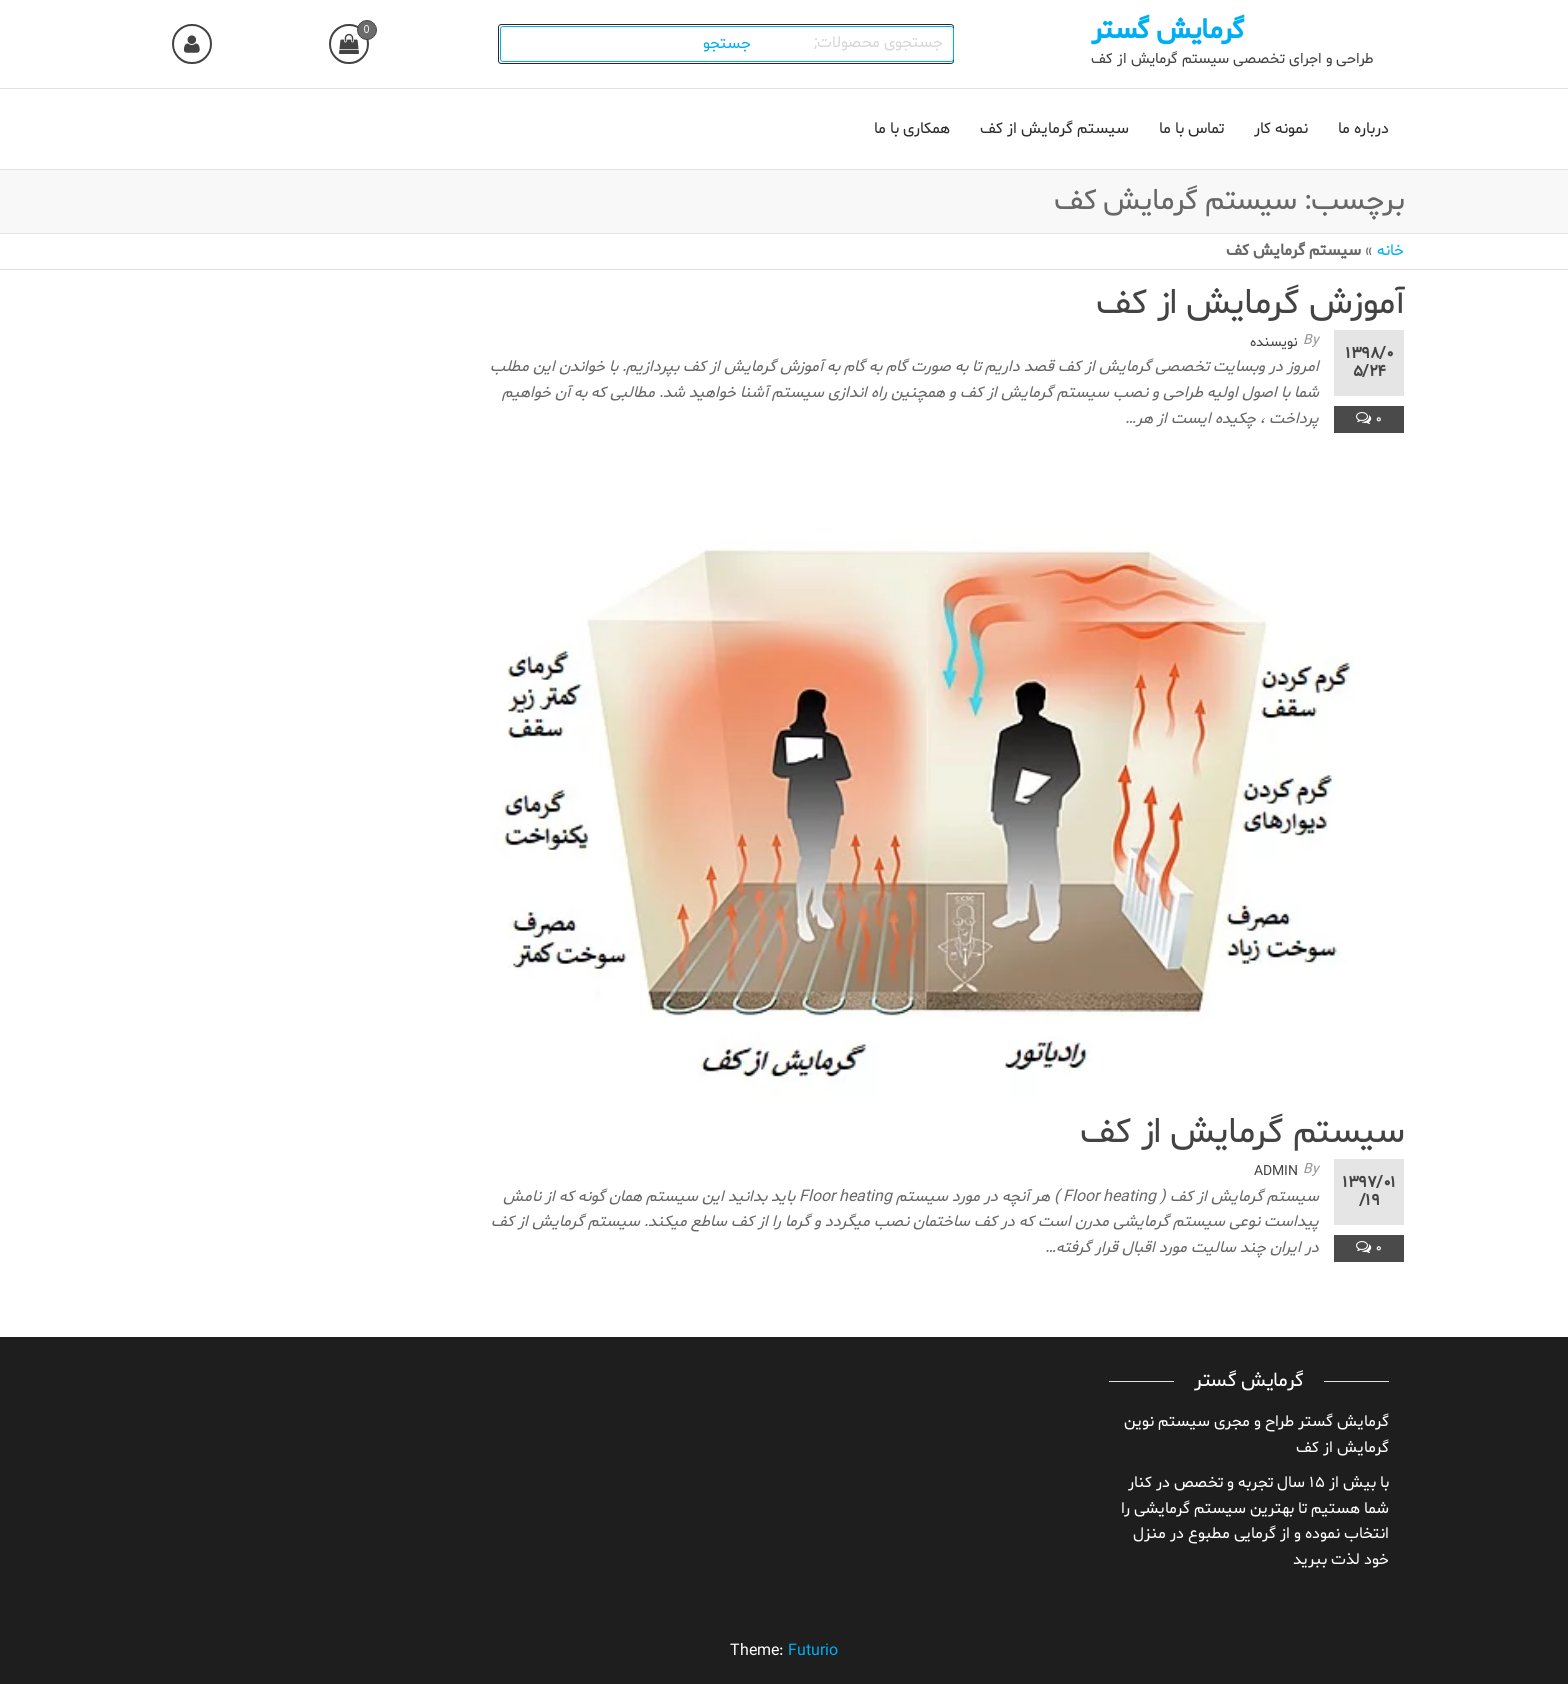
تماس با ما (1191, 129)
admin (1276, 1171)
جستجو (730, 44)
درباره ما (1363, 129)
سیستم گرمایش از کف (1054, 129)
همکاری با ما (912, 129)
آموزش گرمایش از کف (1250, 304)
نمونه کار (1281, 129)
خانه (1390, 251)
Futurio (813, 1651)
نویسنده (1274, 342)
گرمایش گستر (1167, 31)
